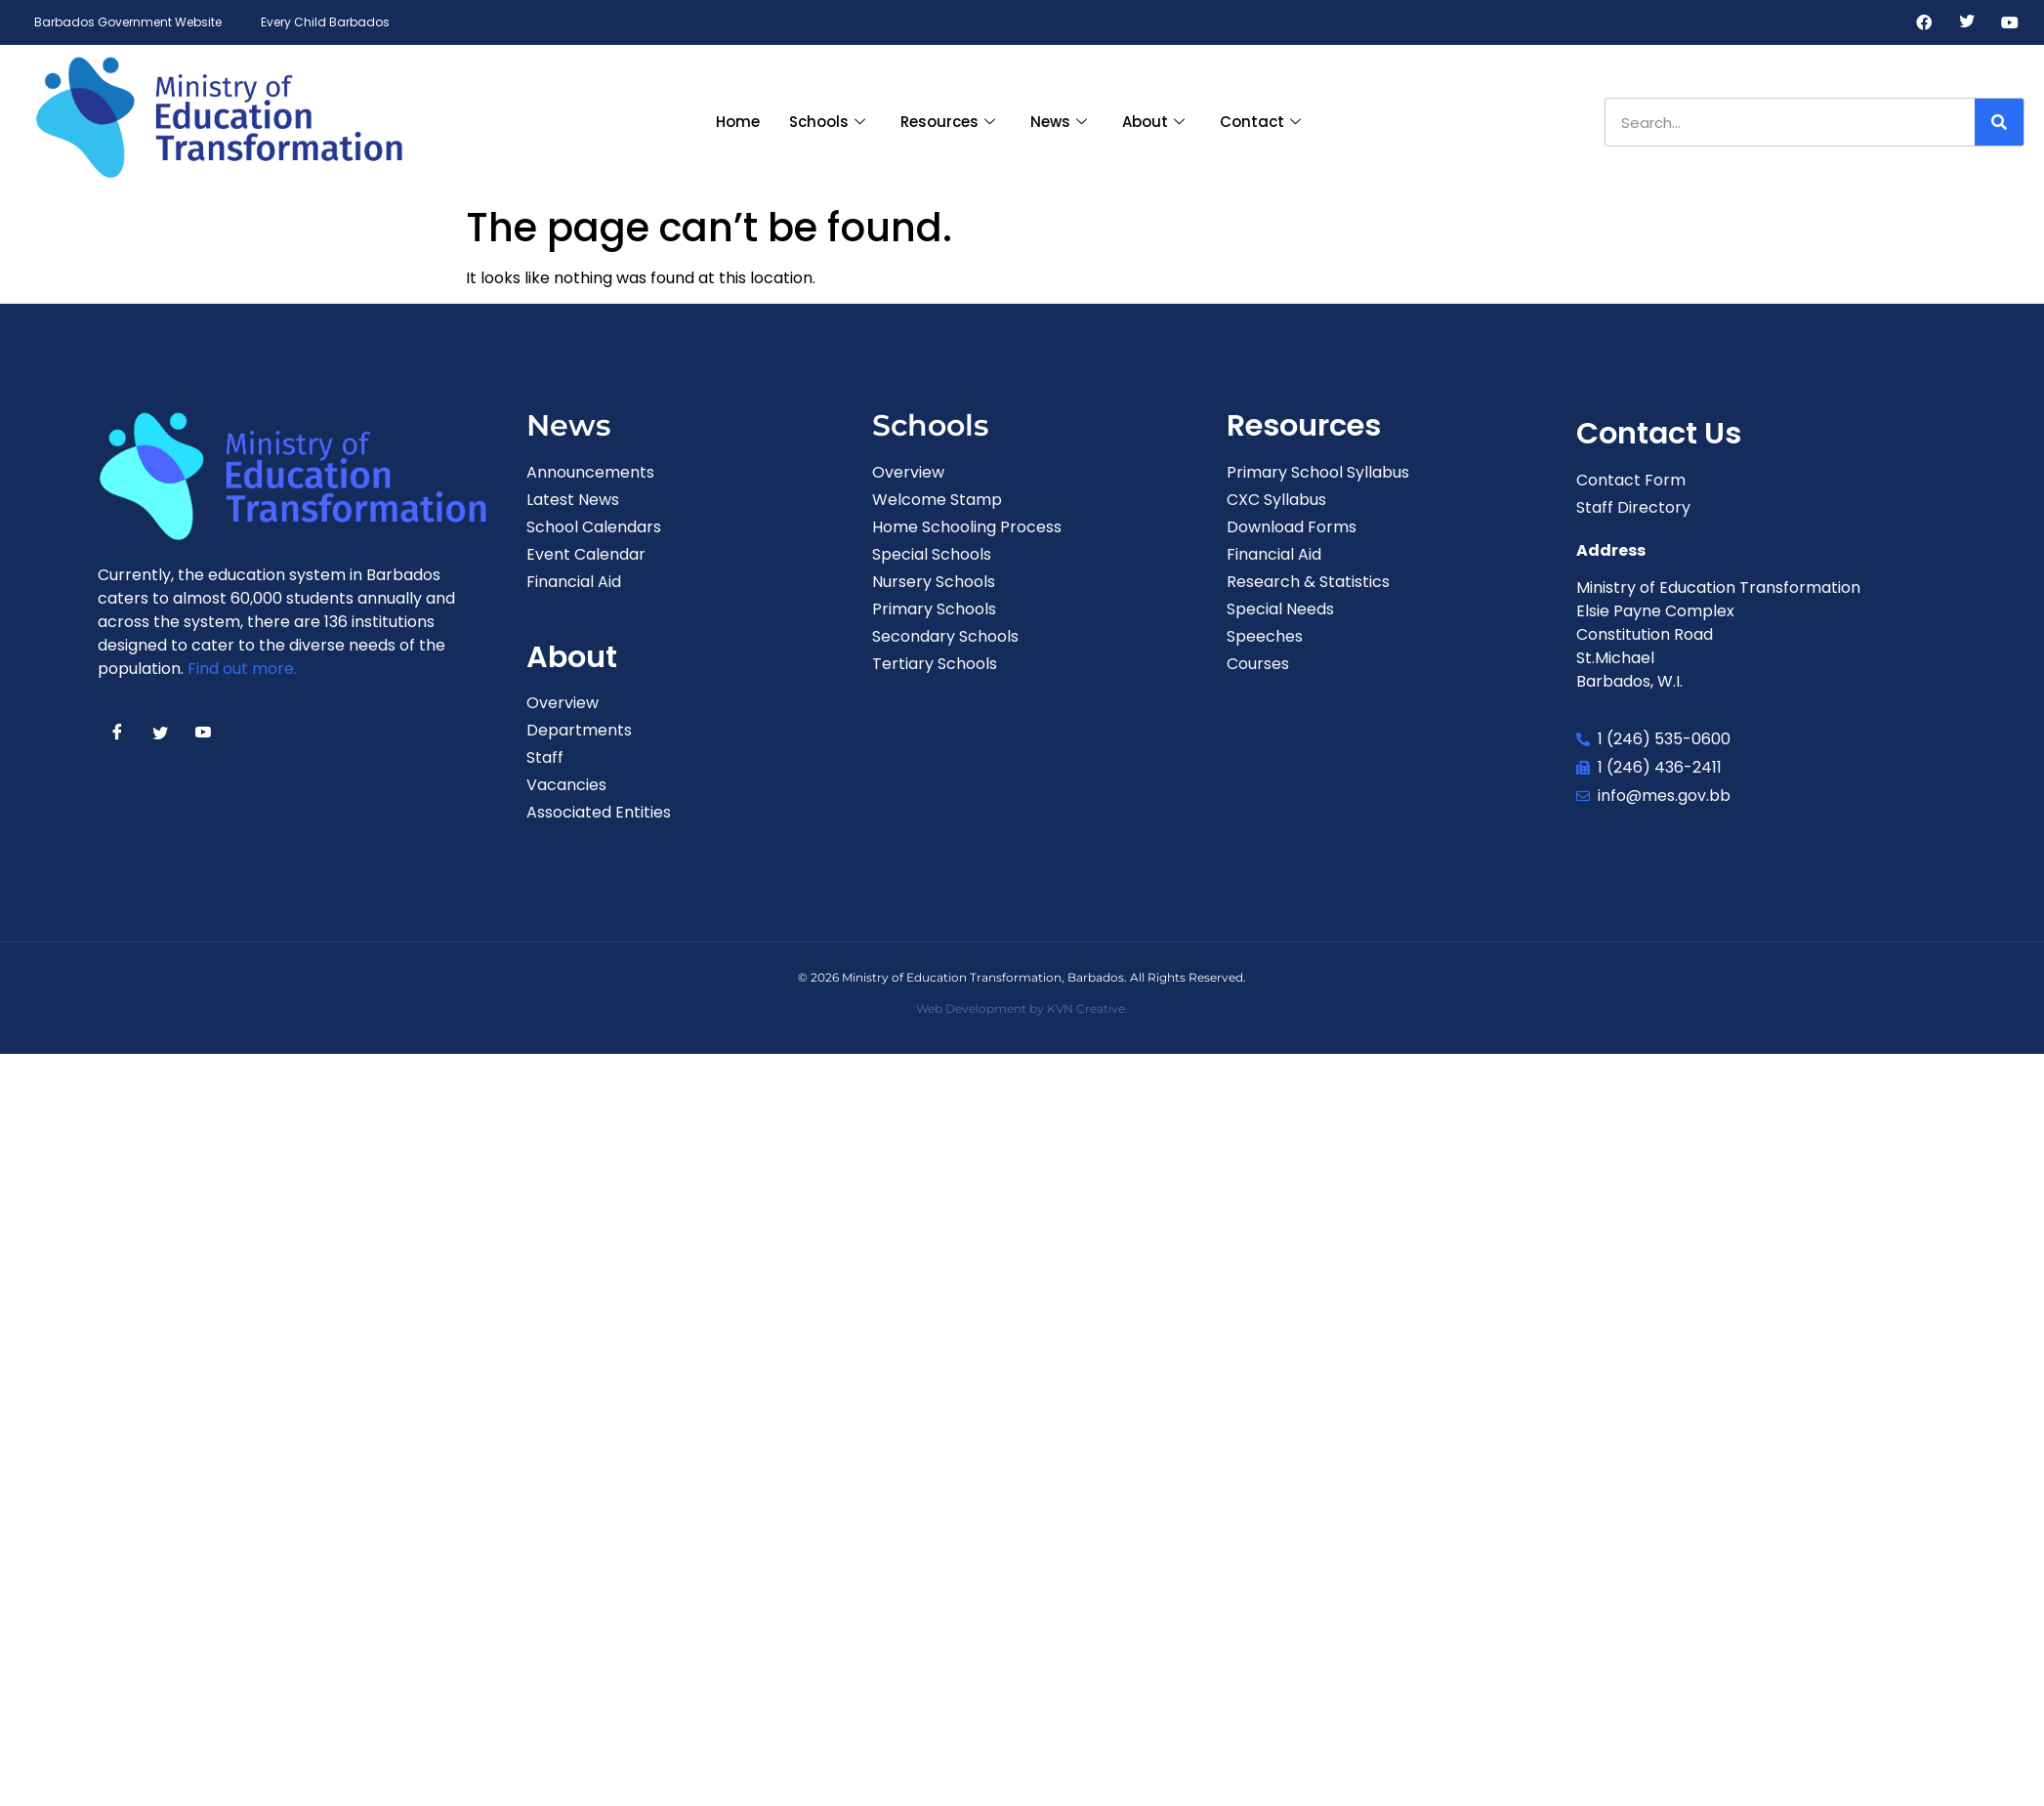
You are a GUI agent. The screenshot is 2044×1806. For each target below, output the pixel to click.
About (1153, 121)
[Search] (1999, 122)
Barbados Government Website (128, 22)
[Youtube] (2009, 22)
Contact (1260, 121)
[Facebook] (1924, 22)
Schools (827, 121)
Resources (947, 121)
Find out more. (242, 668)
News (1058, 121)
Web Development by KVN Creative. (1022, 1008)
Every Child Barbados (325, 22)
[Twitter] (1966, 22)
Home (738, 121)
